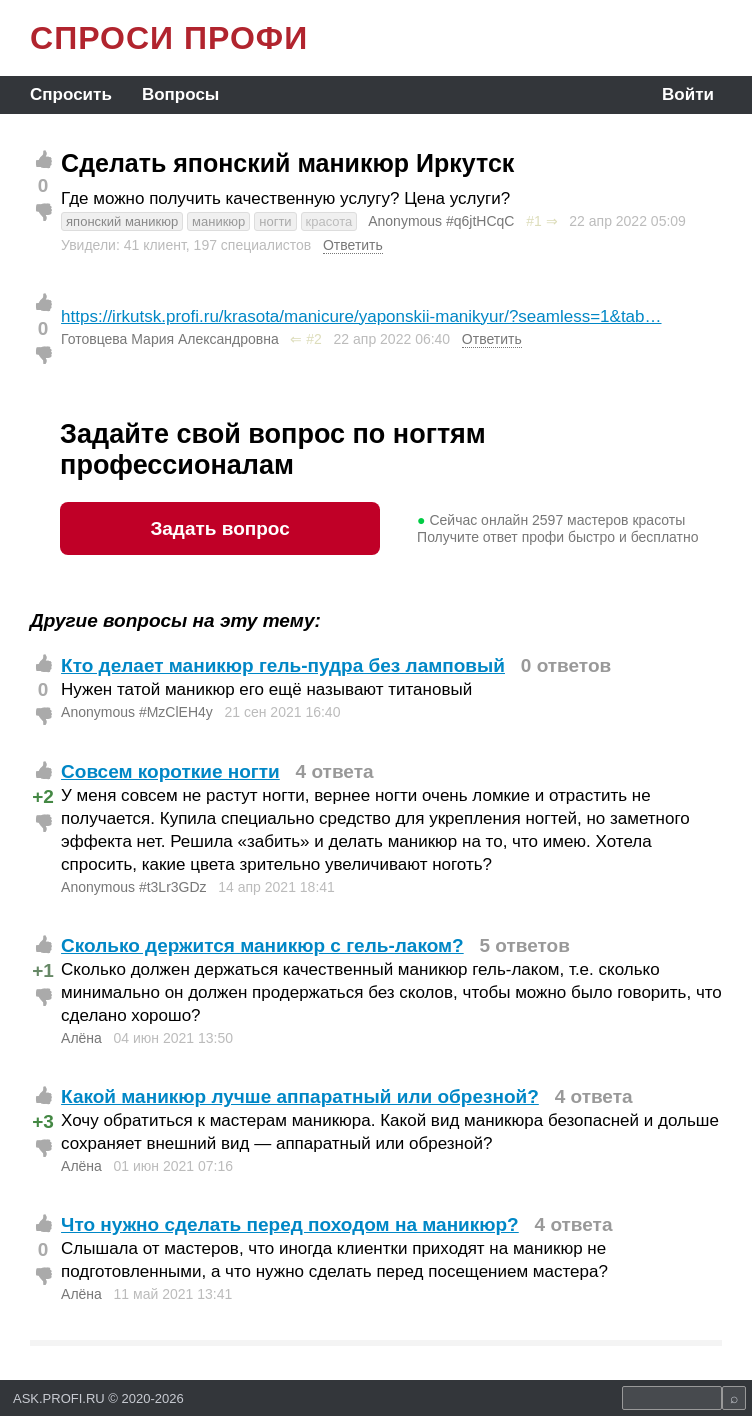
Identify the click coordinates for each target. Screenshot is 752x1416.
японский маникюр (122, 221)
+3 (43, 1121)
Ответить (353, 245)
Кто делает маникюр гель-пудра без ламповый (283, 665)
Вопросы (180, 94)
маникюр (218, 221)
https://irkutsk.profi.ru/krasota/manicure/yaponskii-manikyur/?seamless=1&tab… (361, 316)
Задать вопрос (219, 528)
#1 (534, 221)
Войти (688, 94)
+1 (43, 970)
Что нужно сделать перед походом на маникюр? (290, 1224)
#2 (314, 339)
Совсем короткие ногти (170, 771)
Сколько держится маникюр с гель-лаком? (262, 945)
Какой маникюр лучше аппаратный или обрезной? (300, 1096)
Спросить (71, 94)
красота (329, 221)
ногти (275, 221)
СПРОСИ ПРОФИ (169, 38)
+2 (43, 796)
